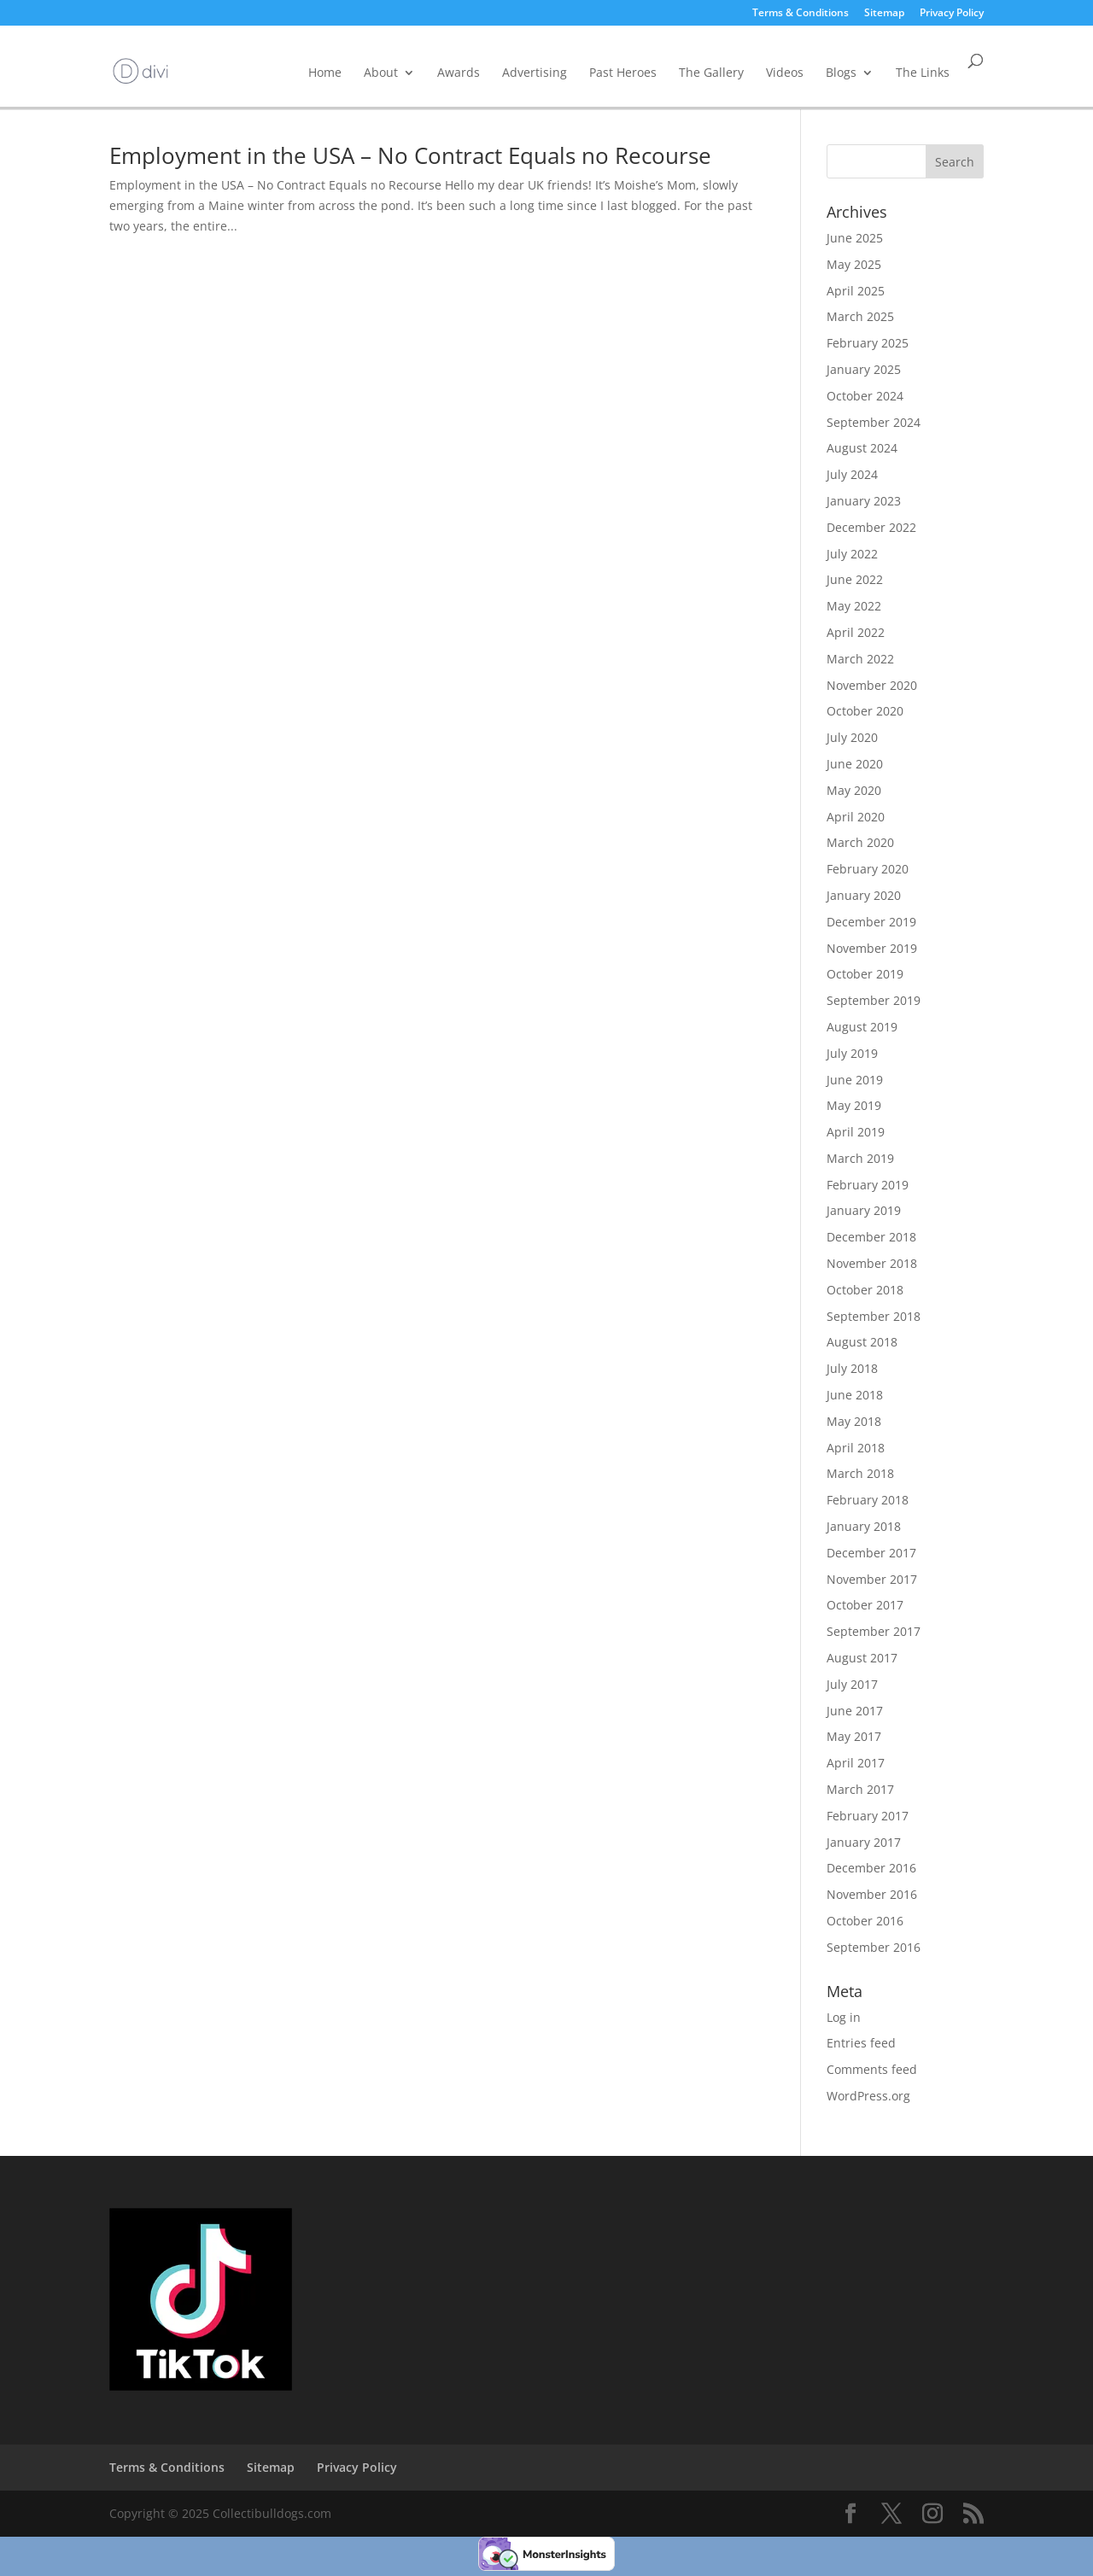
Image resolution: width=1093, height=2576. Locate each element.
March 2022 (860, 659)
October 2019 (865, 974)
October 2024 (865, 396)
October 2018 (865, 1290)
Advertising (534, 72)
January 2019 (864, 1210)
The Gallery (711, 72)
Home (325, 72)
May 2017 (854, 1736)
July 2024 (852, 474)
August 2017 (862, 1658)
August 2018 (862, 1342)
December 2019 (871, 922)
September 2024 (874, 422)
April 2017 (856, 1763)
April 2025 (856, 291)
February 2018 (868, 1500)
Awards (458, 72)
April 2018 (856, 1448)
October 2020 (865, 711)
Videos (785, 72)
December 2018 (871, 1237)
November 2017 (872, 1579)
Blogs (841, 72)
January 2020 (864, 895)
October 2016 (865, 1921)
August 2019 (862, 1027)
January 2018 (864, 1526)
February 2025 (868, 343)
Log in (844, 2017)
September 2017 (874, 1631)
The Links (923, 72)
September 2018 (874, 1316)
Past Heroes (623, 72)
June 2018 (855, 1395)
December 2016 (871, 1868)
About (381, 72)
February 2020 (868, 869)
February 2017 (868, 1816)
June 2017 (855, 1711)
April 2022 (856, 632)
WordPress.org (868, 2096)
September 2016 (874, 1947)
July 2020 (852, 737)
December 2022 (871, 527)
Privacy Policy (952, 14)
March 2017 (860, 1789)
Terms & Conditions (800, 14)
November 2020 (872, 685)
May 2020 (854, 790)
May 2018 (854, 1421)
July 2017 (852, 1684)
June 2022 (855, 579)
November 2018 (872, 1263)
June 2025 (855, 238)
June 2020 (855, 764)
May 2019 (854, 1105)
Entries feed (861, 2043)
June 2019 (855, 1080)
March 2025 (860, 316)
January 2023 (864, 501)
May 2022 (854, 606)
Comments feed (872, 2069)
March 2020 (860, 842)
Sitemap (884, 14)
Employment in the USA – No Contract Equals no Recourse (410, 155)
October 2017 (865, 1605)
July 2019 (852, 1053)
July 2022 (852, 554)
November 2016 (872, 1894)
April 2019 (856, 1132)
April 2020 (856, 817)
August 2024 (862, 448)
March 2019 (860, 1158)
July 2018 (852, 1368)
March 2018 (860, 1473)
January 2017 (864, 1842)
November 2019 (872, 948)
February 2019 (868, 1185)
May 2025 (854, 264)
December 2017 (871, 1553)
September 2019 (874, 1000)
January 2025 (864, 369)
